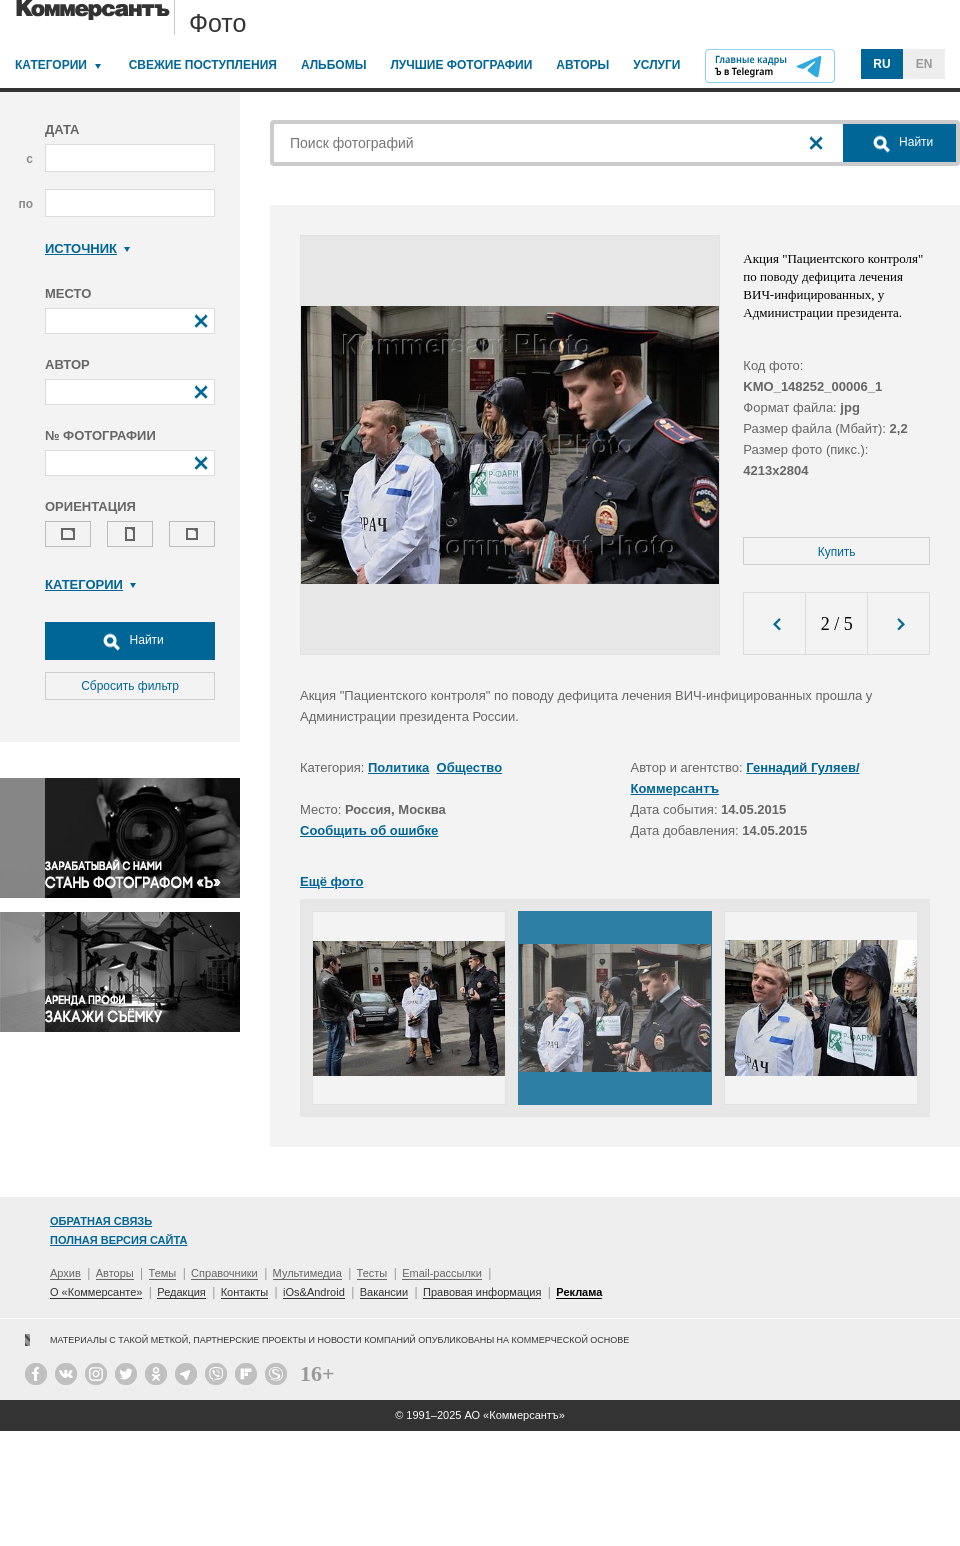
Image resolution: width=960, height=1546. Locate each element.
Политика (398, 767)
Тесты (372, 1273)
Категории (51, 65)
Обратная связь (101, 1221)
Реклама (579, 1292)
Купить (837, 552)
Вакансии (384, 1292)
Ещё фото (331, 881)
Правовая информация (482, 1292)
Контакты (245, 1292)
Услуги (656, 65)
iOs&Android (314, 1292)
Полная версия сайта (118, 1240)
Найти (130, 641)
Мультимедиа (307, 1273)
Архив (65, 1273)
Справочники (224, 1273)
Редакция (181, 1292)
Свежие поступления (203, 65)
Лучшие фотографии (461, 65)
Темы (163, 1273)
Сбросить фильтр (130, 686)
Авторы (582, 65)
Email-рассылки (442, 1273)
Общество (470, 767)
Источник (87, 248)
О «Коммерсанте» (96, 1292)
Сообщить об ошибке (369, 830)
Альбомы (334, 65)
